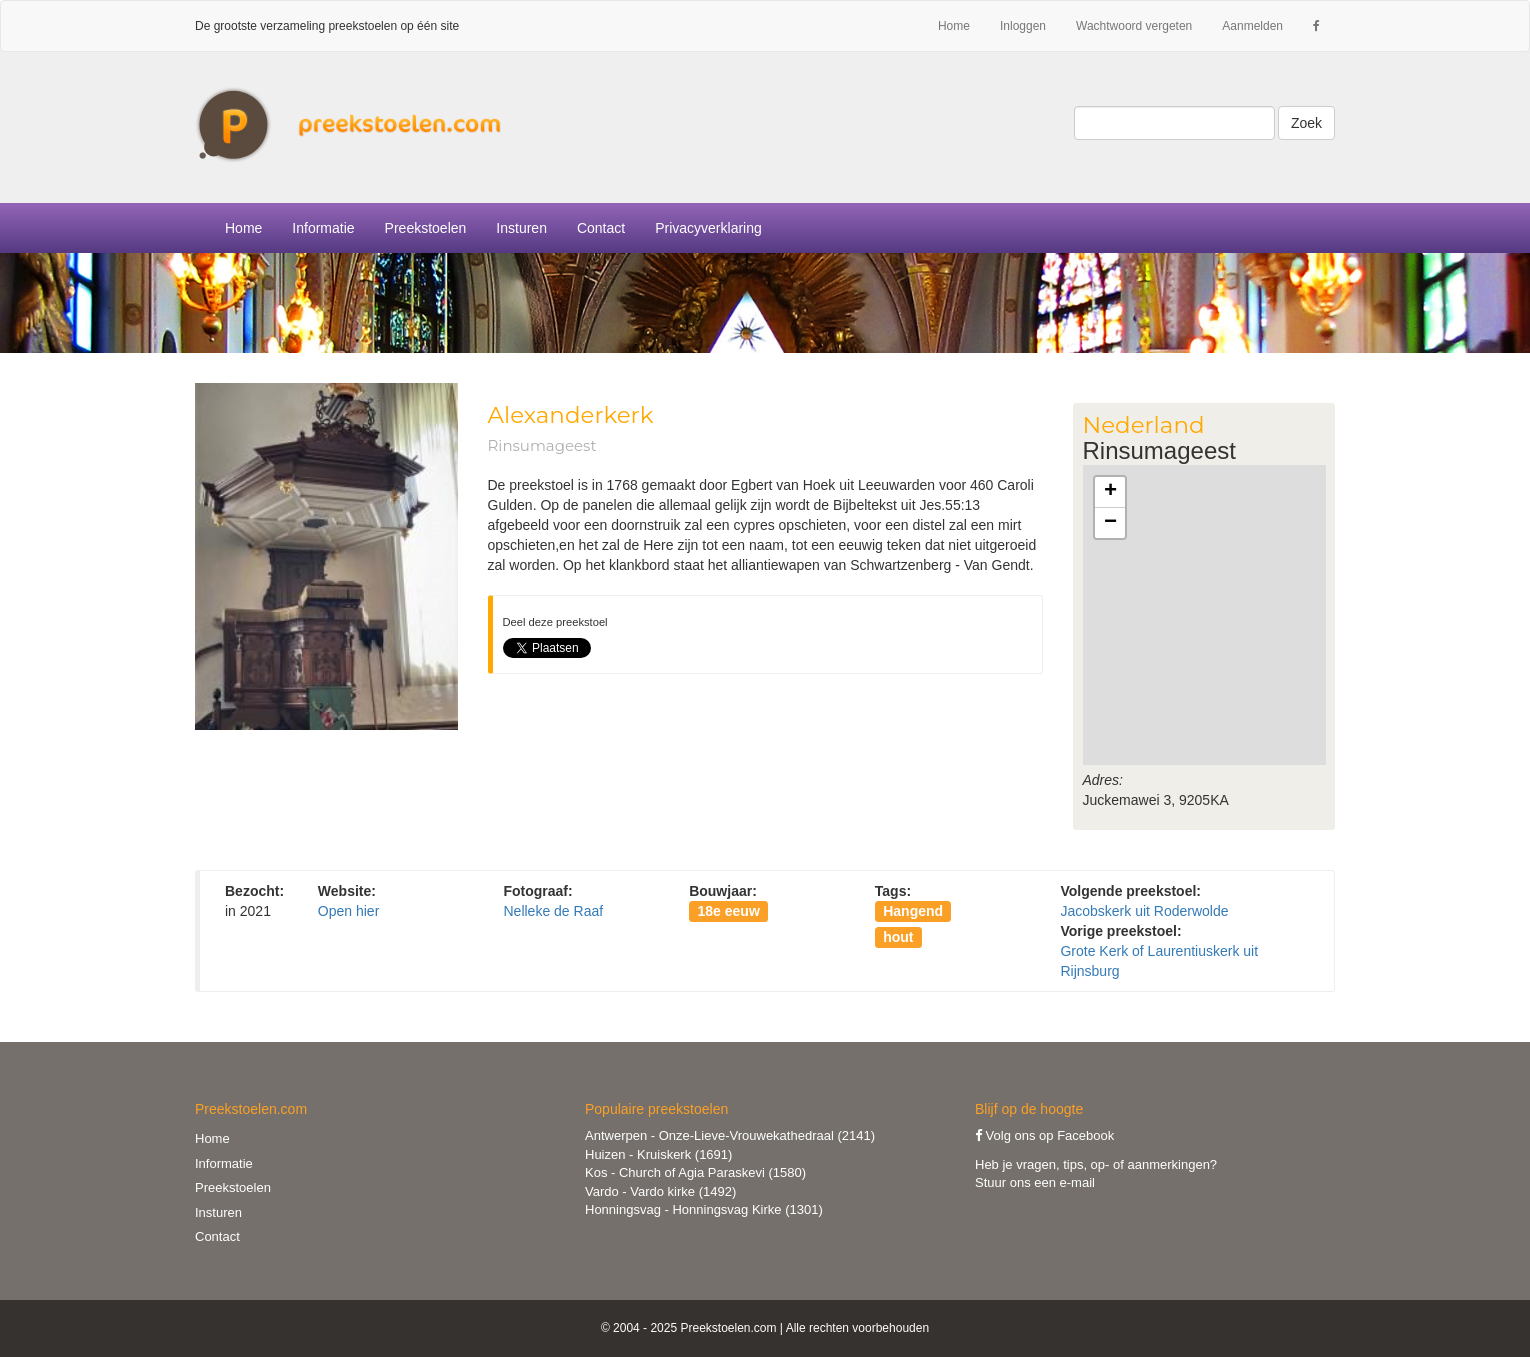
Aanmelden (1252, 26)
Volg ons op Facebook (1044, 1135)
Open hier (348, 911)
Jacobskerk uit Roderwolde (1144, 911)
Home (954, 26)
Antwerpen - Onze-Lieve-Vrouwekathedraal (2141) (730, 1135)
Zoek (1306, 123)
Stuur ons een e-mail (1035, 1182)
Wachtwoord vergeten (1134, 26)
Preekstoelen (426, 228)
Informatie (224, 1163)
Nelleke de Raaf (553, 911)
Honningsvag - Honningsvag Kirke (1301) (704, 1209)
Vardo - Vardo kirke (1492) (660, 1191)
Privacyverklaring (708, 228)
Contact (601, 228)
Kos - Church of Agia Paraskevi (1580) (695, 1172)
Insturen (521, 228)
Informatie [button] (323, 228)
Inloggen (1023, 26)
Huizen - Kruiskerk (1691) (658, 1154)
